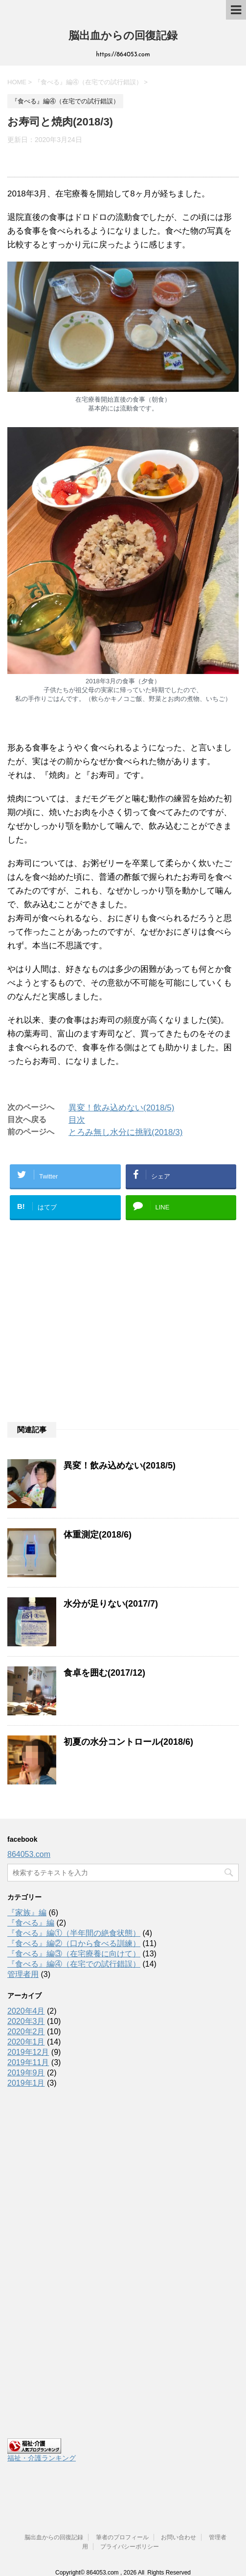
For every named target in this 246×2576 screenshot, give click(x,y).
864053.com (28, 1854)
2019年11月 (28, 2062)
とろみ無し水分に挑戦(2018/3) (125, 1132)
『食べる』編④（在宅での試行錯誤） (73, 1964)
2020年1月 (26, 2042)
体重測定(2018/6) (98, 1535)
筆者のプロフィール (122, 2521)
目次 (76, 1120)
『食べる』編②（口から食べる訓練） (73, 1943)
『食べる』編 (30, 1923)
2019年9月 (26, 2073)
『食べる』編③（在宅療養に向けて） (73, 1954)
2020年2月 (26, 2031)
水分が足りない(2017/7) (111, 1604)
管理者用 (23, 1974)
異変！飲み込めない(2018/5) (121, 1107)
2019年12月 (28, 2052)
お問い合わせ (178, 2521)
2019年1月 (26, 2083)
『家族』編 (26, 1912)
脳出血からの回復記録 (123, 36)
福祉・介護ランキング (41, 2458)
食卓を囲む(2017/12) (104, 1673)
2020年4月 (26, 2011)
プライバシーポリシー (129, 2531)
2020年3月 (26, 2021)
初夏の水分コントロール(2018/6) (128, 1742)
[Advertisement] (123, 1336)
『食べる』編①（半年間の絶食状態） (73, 1933)
